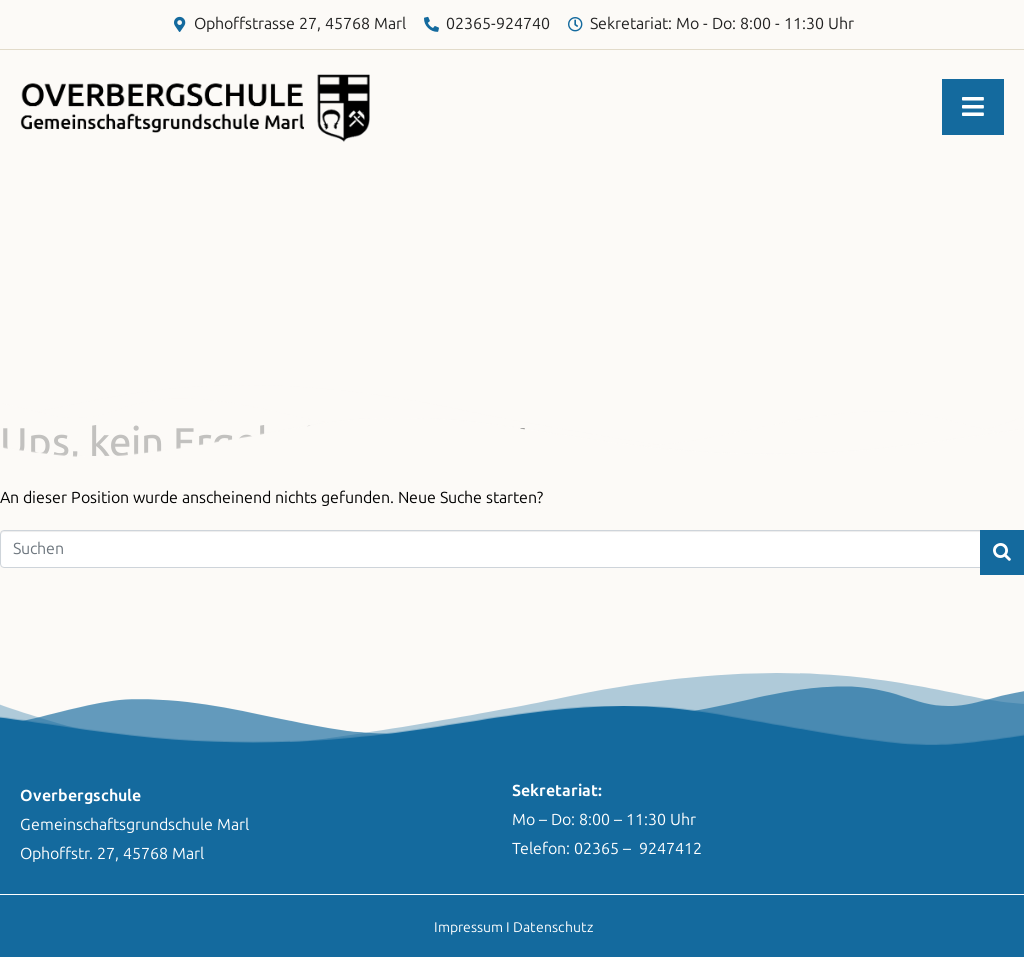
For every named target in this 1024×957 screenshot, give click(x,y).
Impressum (468, 927)
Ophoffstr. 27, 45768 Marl (112, 853)
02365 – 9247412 (638, 848)
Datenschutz (553, 927)
